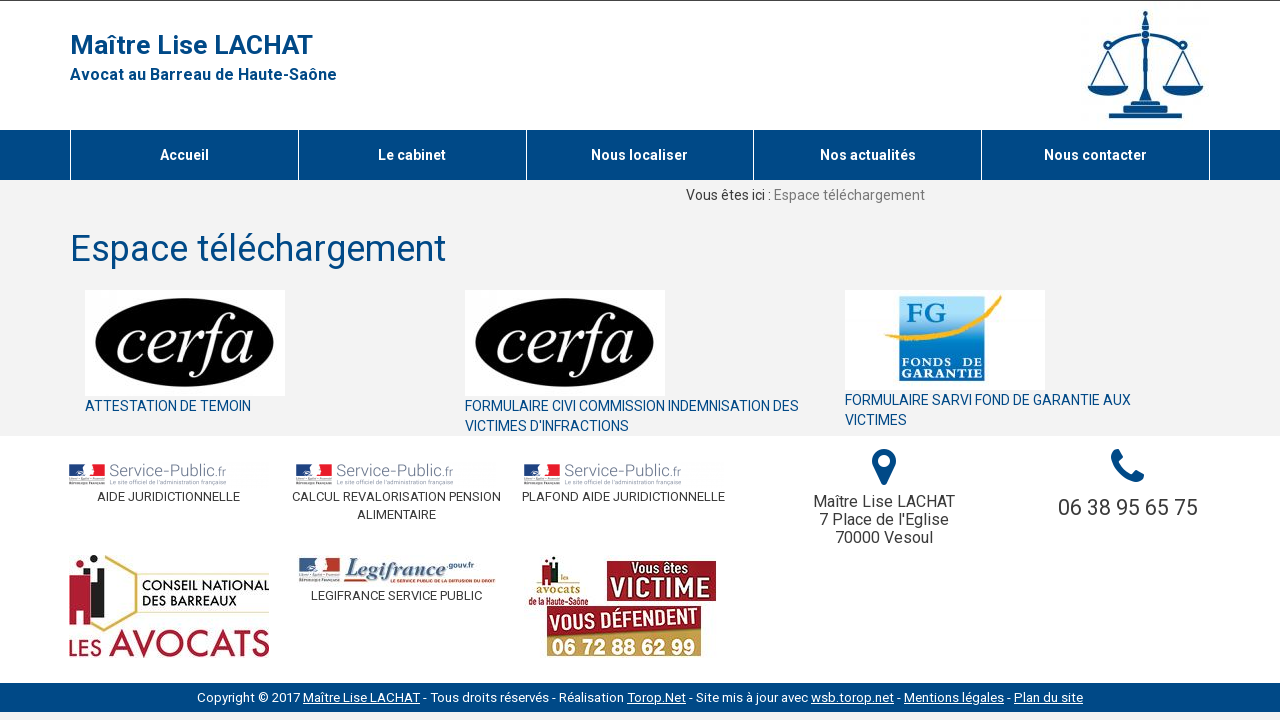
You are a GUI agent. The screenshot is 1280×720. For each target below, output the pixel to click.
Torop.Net (656, 697)
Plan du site (1048, 697)
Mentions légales (954, 697)
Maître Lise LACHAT (191, 45)
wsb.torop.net (852, 697)
